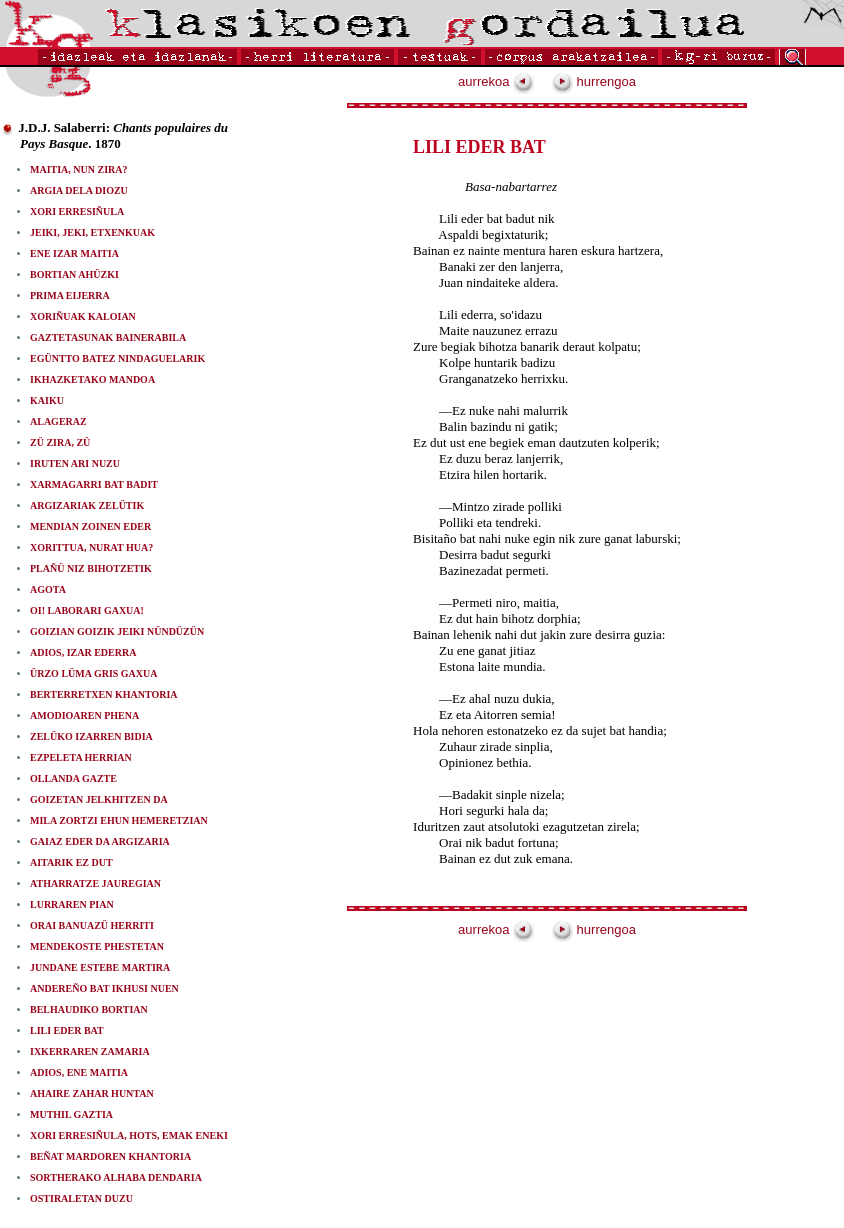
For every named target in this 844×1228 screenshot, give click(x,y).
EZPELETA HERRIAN (81, 757)
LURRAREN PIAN (72, 904)
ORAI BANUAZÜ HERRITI (92, 925)
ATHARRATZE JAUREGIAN (95, 883)
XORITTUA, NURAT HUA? (91, 547)
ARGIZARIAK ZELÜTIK (87, 505)
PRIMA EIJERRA (70, 295)
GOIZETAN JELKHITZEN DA (99, 799)
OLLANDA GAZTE (73, 778)
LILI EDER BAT (67, 1030)
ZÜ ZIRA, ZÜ (60, 442)
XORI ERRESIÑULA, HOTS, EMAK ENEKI (129, 1135)
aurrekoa (496, 81)
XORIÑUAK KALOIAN (83, 316)
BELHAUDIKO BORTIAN (89, 1009)
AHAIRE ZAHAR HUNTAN (92, 1093)
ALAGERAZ (58, 421)
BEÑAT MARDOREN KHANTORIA (110, 1156)
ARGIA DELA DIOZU (79, 190)
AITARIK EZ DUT (71, 862)
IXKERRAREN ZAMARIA (90, 1051)
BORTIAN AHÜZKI (74, 274)
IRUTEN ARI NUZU (75, 463)
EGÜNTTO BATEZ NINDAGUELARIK (117, 358)
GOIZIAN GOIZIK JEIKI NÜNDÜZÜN (117, 631)
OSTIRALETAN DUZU (81, 1198)
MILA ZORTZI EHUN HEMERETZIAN (119, 820)
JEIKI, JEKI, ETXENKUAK (92, 232)
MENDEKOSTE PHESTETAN (97, 946)
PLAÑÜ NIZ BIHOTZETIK (91, 568)
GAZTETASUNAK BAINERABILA (108, 337)
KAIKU (47, 400)
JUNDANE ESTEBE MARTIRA (100, 967)
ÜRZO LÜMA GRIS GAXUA (94, 673)
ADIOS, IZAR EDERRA (83, 652)
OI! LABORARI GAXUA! (87, 610)
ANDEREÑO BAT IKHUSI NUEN (104, 988)
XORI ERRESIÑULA (77, 211)
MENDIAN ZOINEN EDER (90, 526)
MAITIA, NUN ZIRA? (79, 169)
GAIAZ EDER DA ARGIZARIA (100, 841)
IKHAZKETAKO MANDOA (92, 379)
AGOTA (48, 589)
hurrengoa (594, 81)
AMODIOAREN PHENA (84, 715)
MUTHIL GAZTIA (71, 1114)
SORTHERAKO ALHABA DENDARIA (116, 1177)
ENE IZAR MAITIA (74, 253)
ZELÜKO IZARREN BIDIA (91, 736)
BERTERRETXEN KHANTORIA (104, 694)
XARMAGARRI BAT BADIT (94, 484)
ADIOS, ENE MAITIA (79, 1072)
